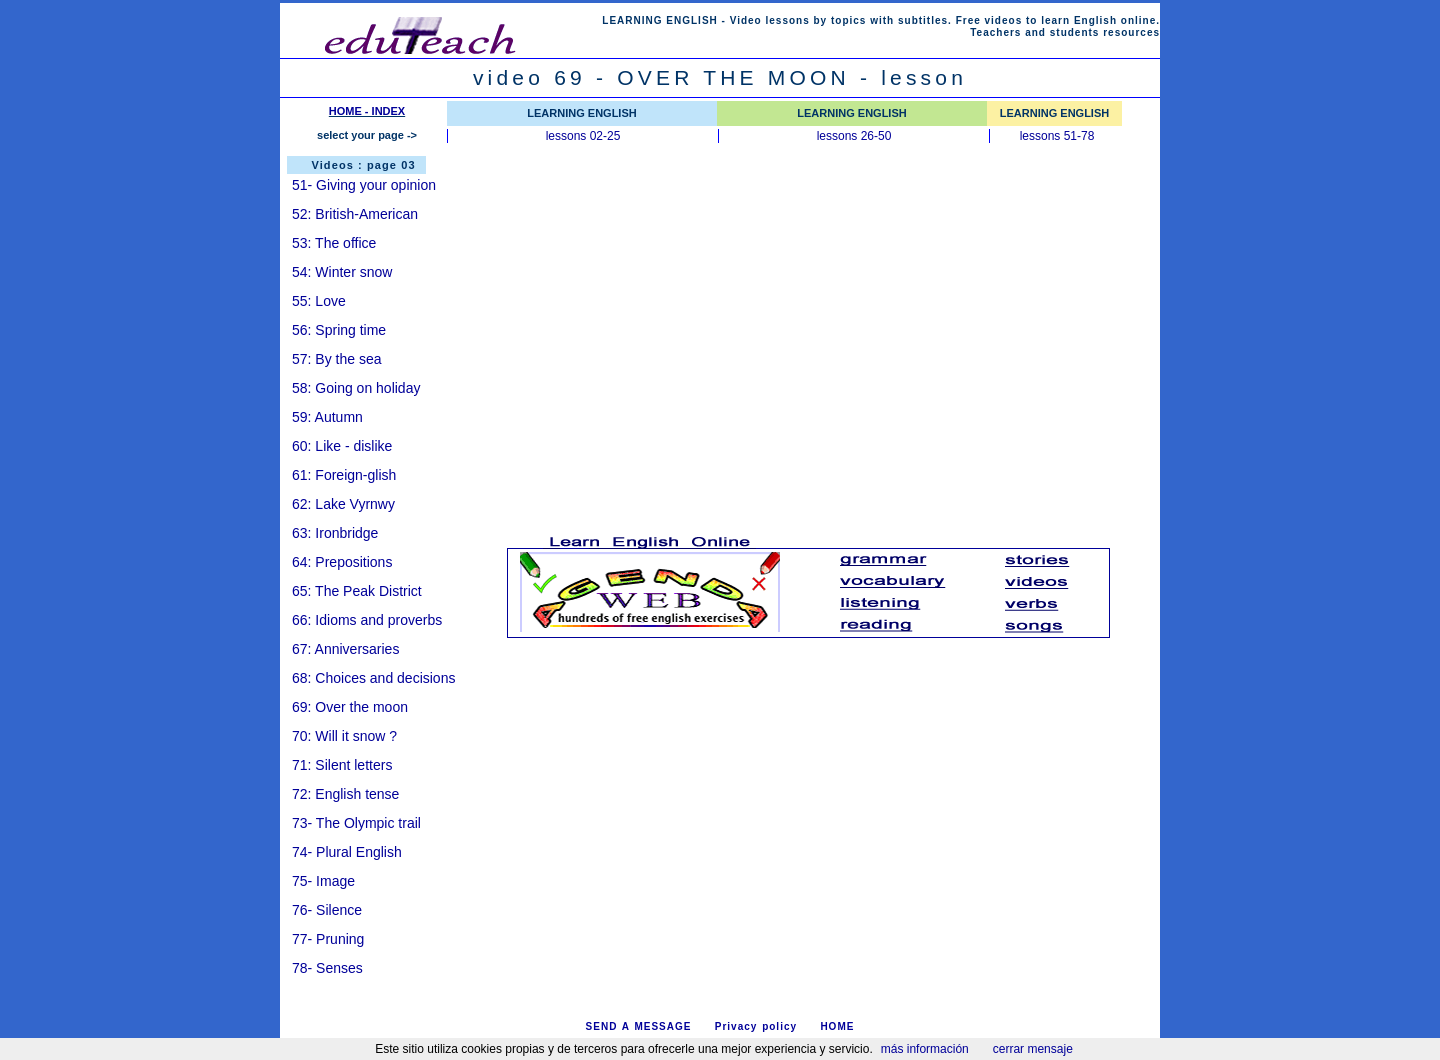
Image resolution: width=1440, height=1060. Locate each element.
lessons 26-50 (854, 136)
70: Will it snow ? (344, 736)
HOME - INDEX (367, 111)
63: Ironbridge (335, 533)
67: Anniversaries (345, 649)
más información (925, 1049)
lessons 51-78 (1057, 136)
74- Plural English (347, 852)
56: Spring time (339, 330)
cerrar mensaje (1033, 1049)
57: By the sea (337, 359)
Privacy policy (756, 1026)
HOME (837, 1026)
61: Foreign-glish (346, 475)
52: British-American (355, 214)
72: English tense (345, 794)
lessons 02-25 (583, 136)
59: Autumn (327, 417)
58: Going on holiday (356, 388)
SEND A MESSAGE (639, 1026)
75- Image (323, 881)
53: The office (334, 243)
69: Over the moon (350, 707)
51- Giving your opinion (364, 185)
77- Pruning (328, 939)
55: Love (319, 301)
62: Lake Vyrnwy (343, 504)
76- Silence (327, 910)
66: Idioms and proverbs (367, 620)
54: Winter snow (342, 272)
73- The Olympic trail (356, 823)
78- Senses (327, 968)
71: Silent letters (342, 765)
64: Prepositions (342, 562)
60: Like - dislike (342, 446)
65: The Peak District (357, 591)
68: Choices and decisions (373, 678)
